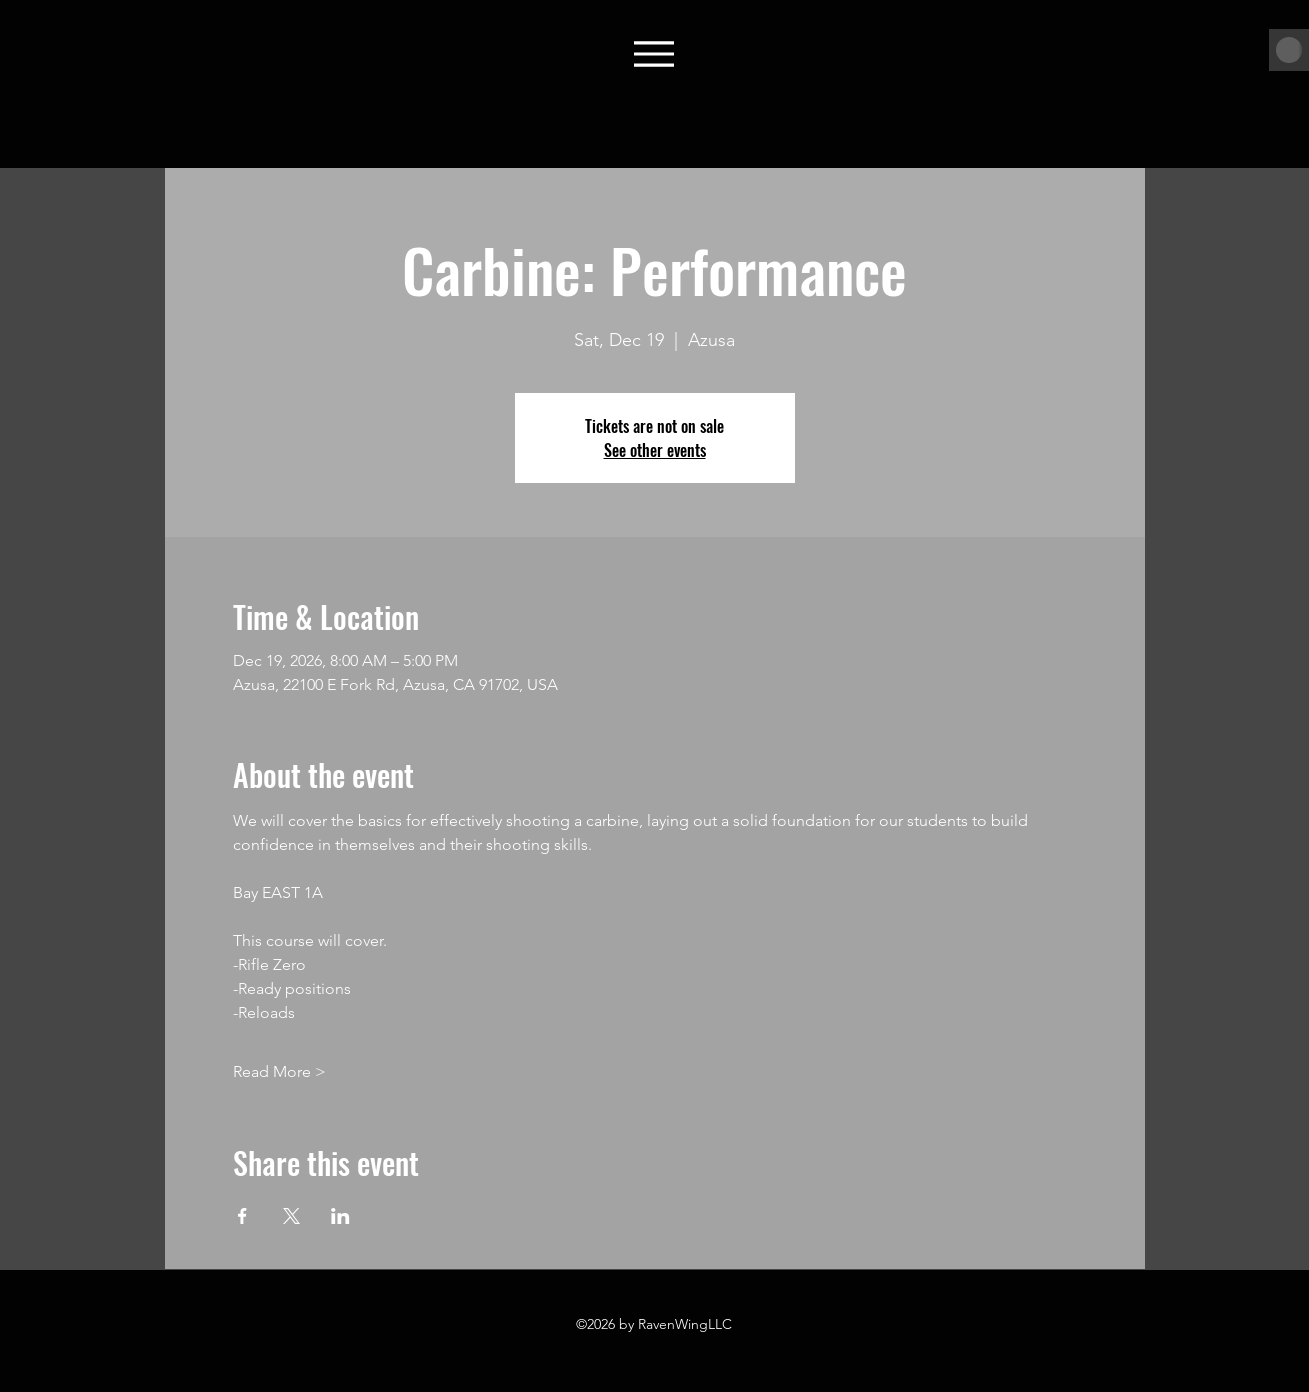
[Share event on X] (291, 1216)
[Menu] (654, 53)
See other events (655, 450)
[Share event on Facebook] (242, 1216)
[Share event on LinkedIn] (340, 1216)
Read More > (279, 1071)
